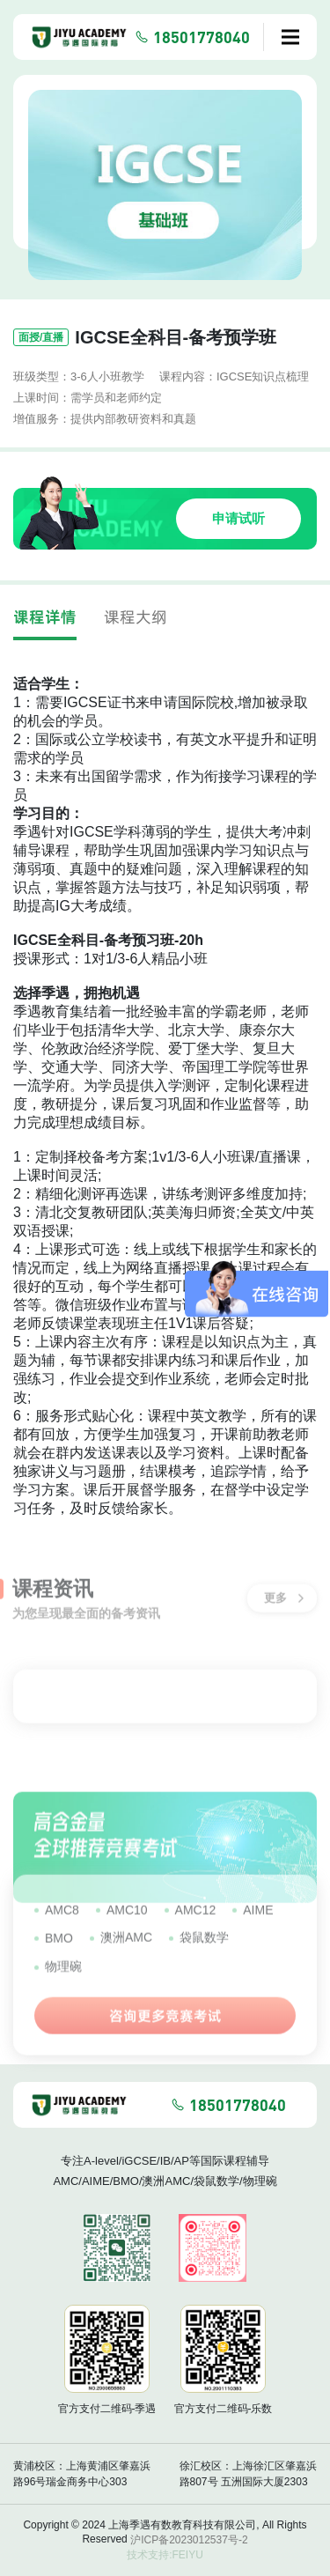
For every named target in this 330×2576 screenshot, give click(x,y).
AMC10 (127, 1922)
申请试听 (238, 518)
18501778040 (201, 36)
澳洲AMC (126, 1949)
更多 (284, 1592)
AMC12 (195, 1922)
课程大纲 (135, 617)
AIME (258, 1922)
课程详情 (45, 617)
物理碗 (63, 1978)
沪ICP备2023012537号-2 (188, 2540)
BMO (59, 1950)
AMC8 (62, 1922)
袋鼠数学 (204, 1949)
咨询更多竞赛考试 (165, 2027)
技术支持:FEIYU (165, 2555)
